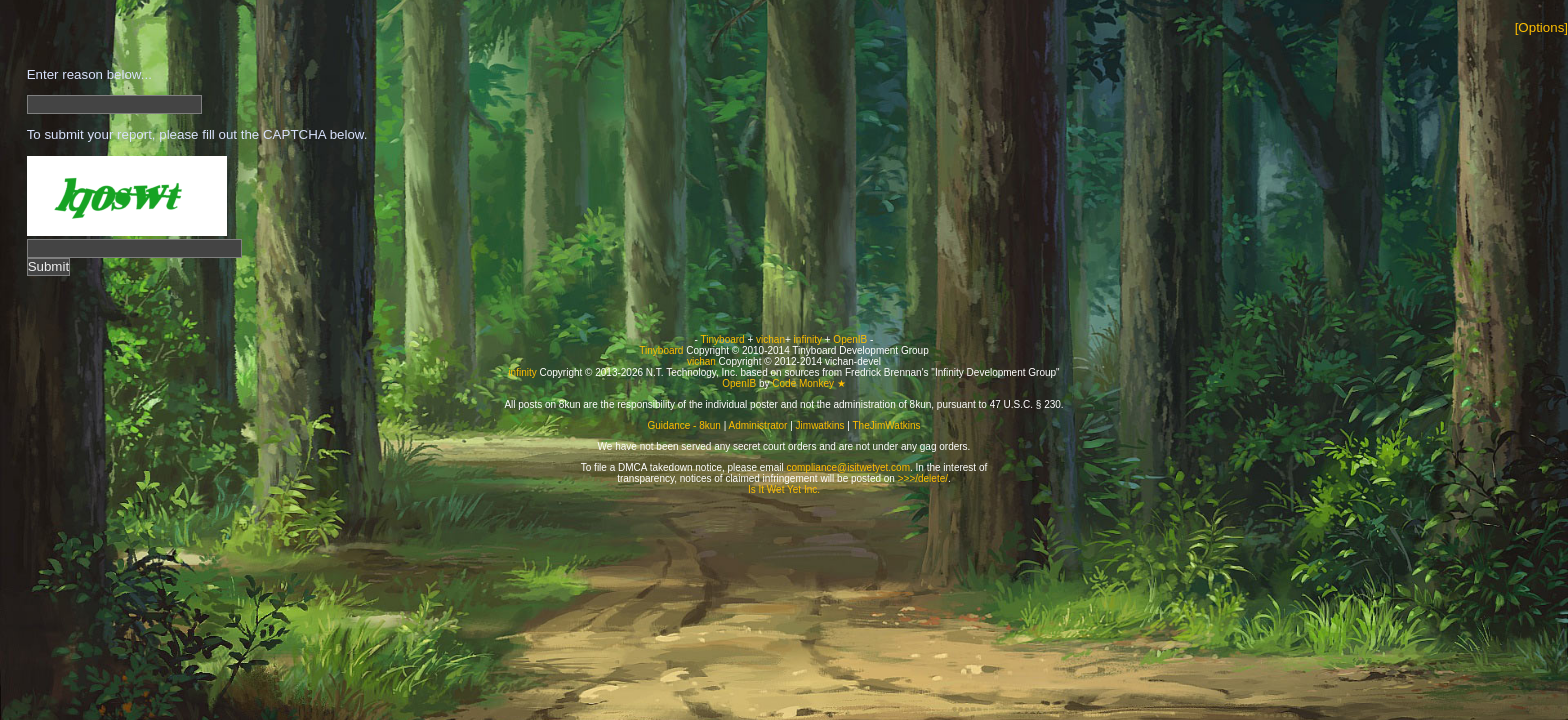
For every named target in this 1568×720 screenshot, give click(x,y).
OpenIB (850, 339)
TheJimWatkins (886, 425)
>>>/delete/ (923, 478)
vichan (770, 339)
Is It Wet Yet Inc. (784, 489)
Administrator (758, 425)
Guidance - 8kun (684, 425)
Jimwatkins (820, 425)
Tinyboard (723, 339)
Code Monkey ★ (808, 383)
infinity (808, 339)
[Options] (1541, 27)
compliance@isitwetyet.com (848, 467)
